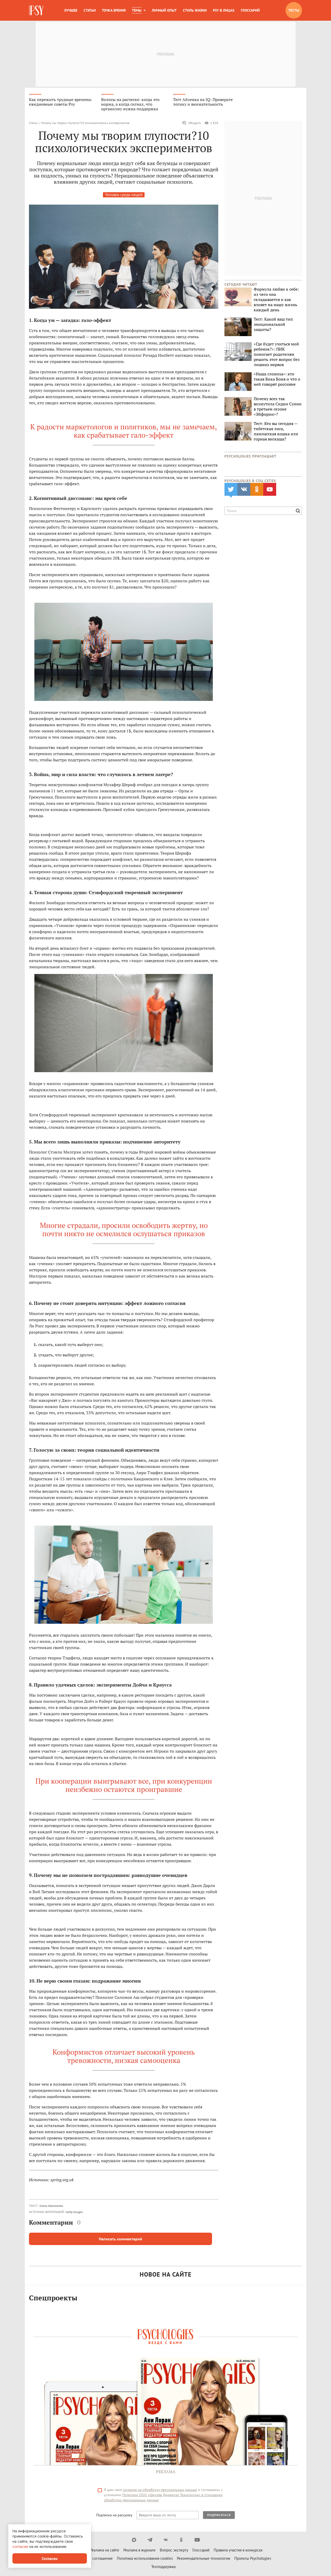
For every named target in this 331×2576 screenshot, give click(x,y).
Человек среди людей (123, 194)
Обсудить (191, 123)
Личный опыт (164, 10)
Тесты (293, 10)
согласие (20, 2546)
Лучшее (70, 10)
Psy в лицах (224, 10)
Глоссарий (250, 10)
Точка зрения (114, 10)
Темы (136, 10)
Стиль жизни (195, 10)
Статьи (90, 10)
